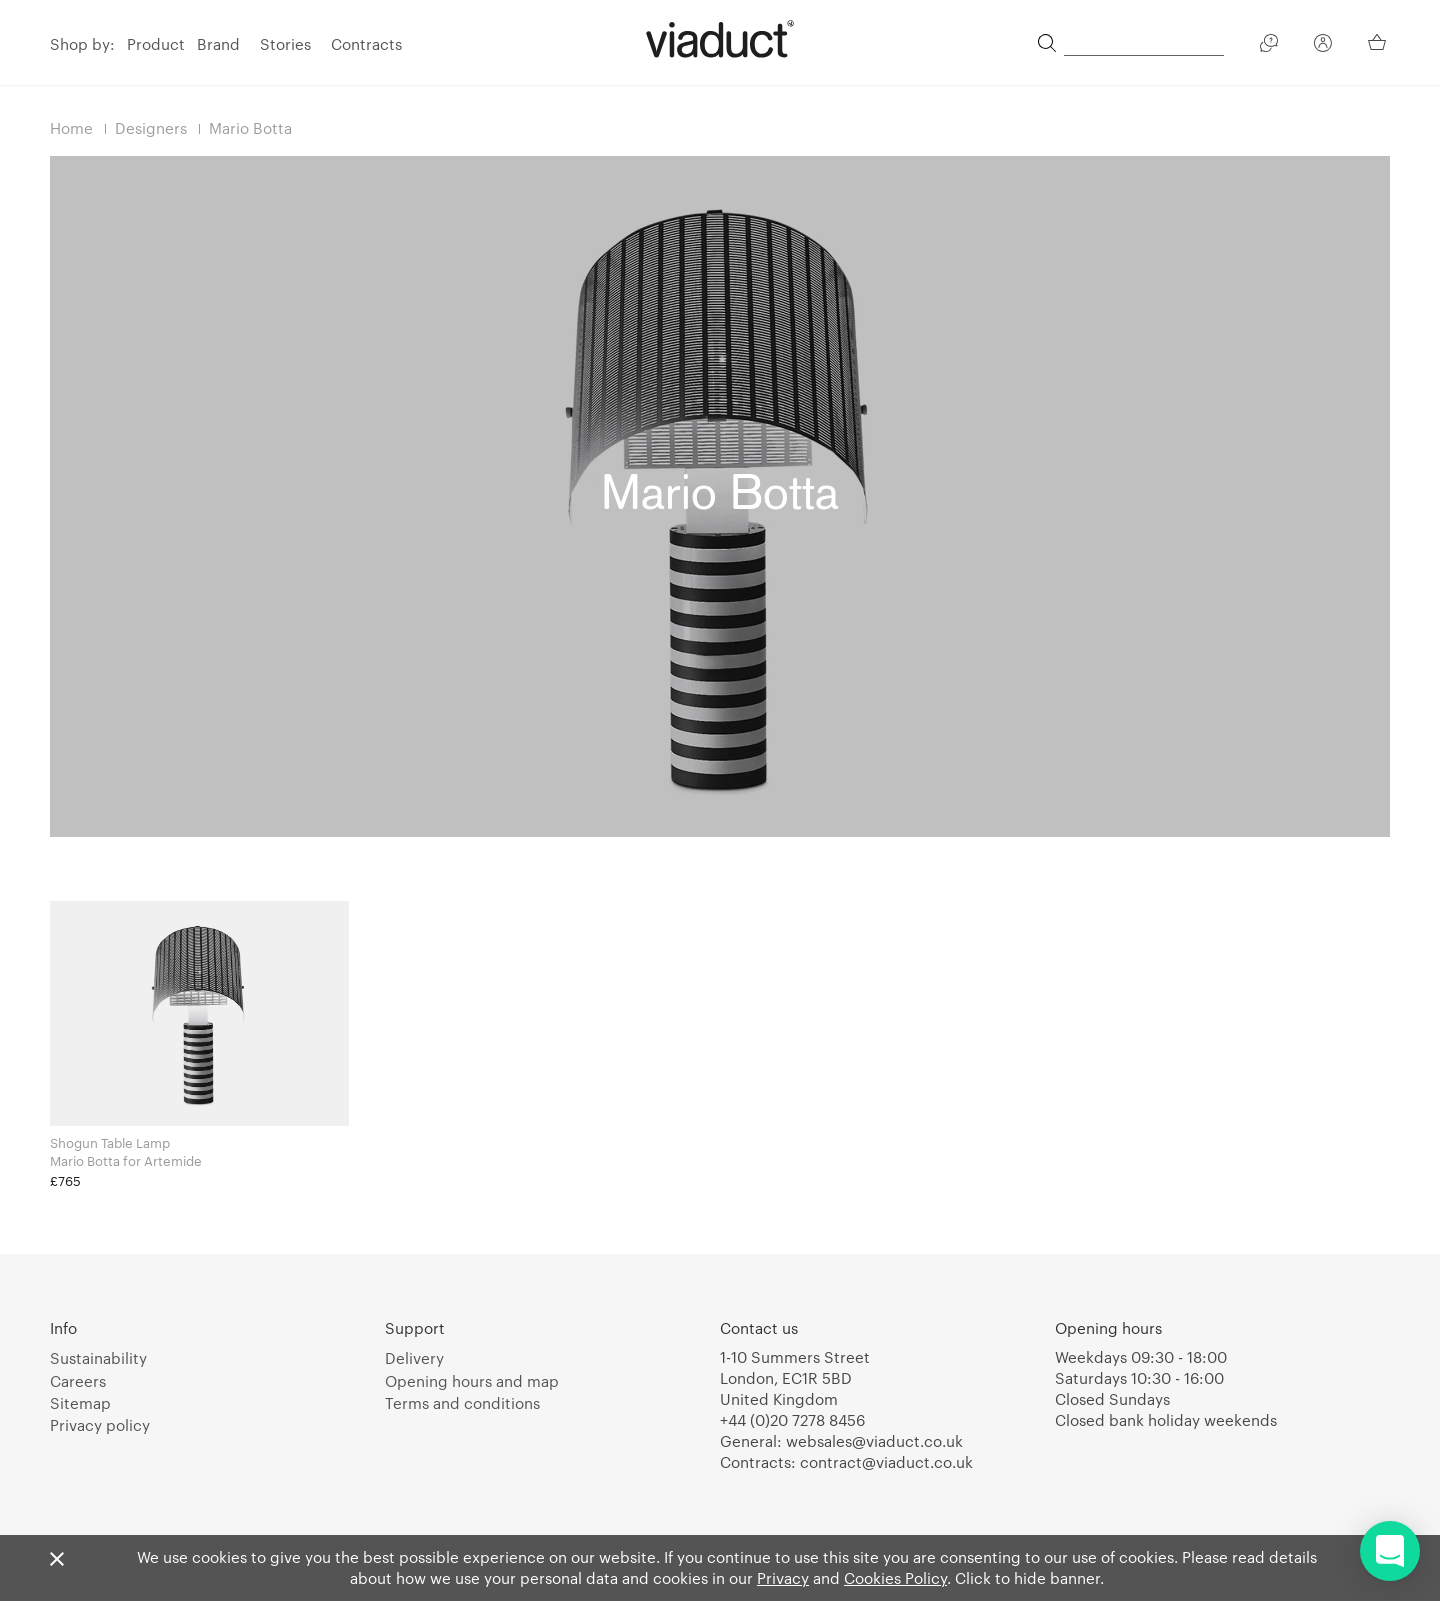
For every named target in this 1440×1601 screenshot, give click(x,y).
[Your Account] (1323, 46)
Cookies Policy (895, 1578)
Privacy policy (100, 1425)
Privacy (783, 1578)
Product (156, 44)
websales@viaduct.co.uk (874, 1441)
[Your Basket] (1379, 42)
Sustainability (98, 1358)
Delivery (414, 1358)
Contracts (366, 44)
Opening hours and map (472, 1381)
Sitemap (80, 1403)
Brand (218, 44)
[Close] (57, 1560)
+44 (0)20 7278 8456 (792, 1420)
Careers (78, 1381)
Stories (285, 44)
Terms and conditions (462, 1403)
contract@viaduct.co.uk (886, 1462)
